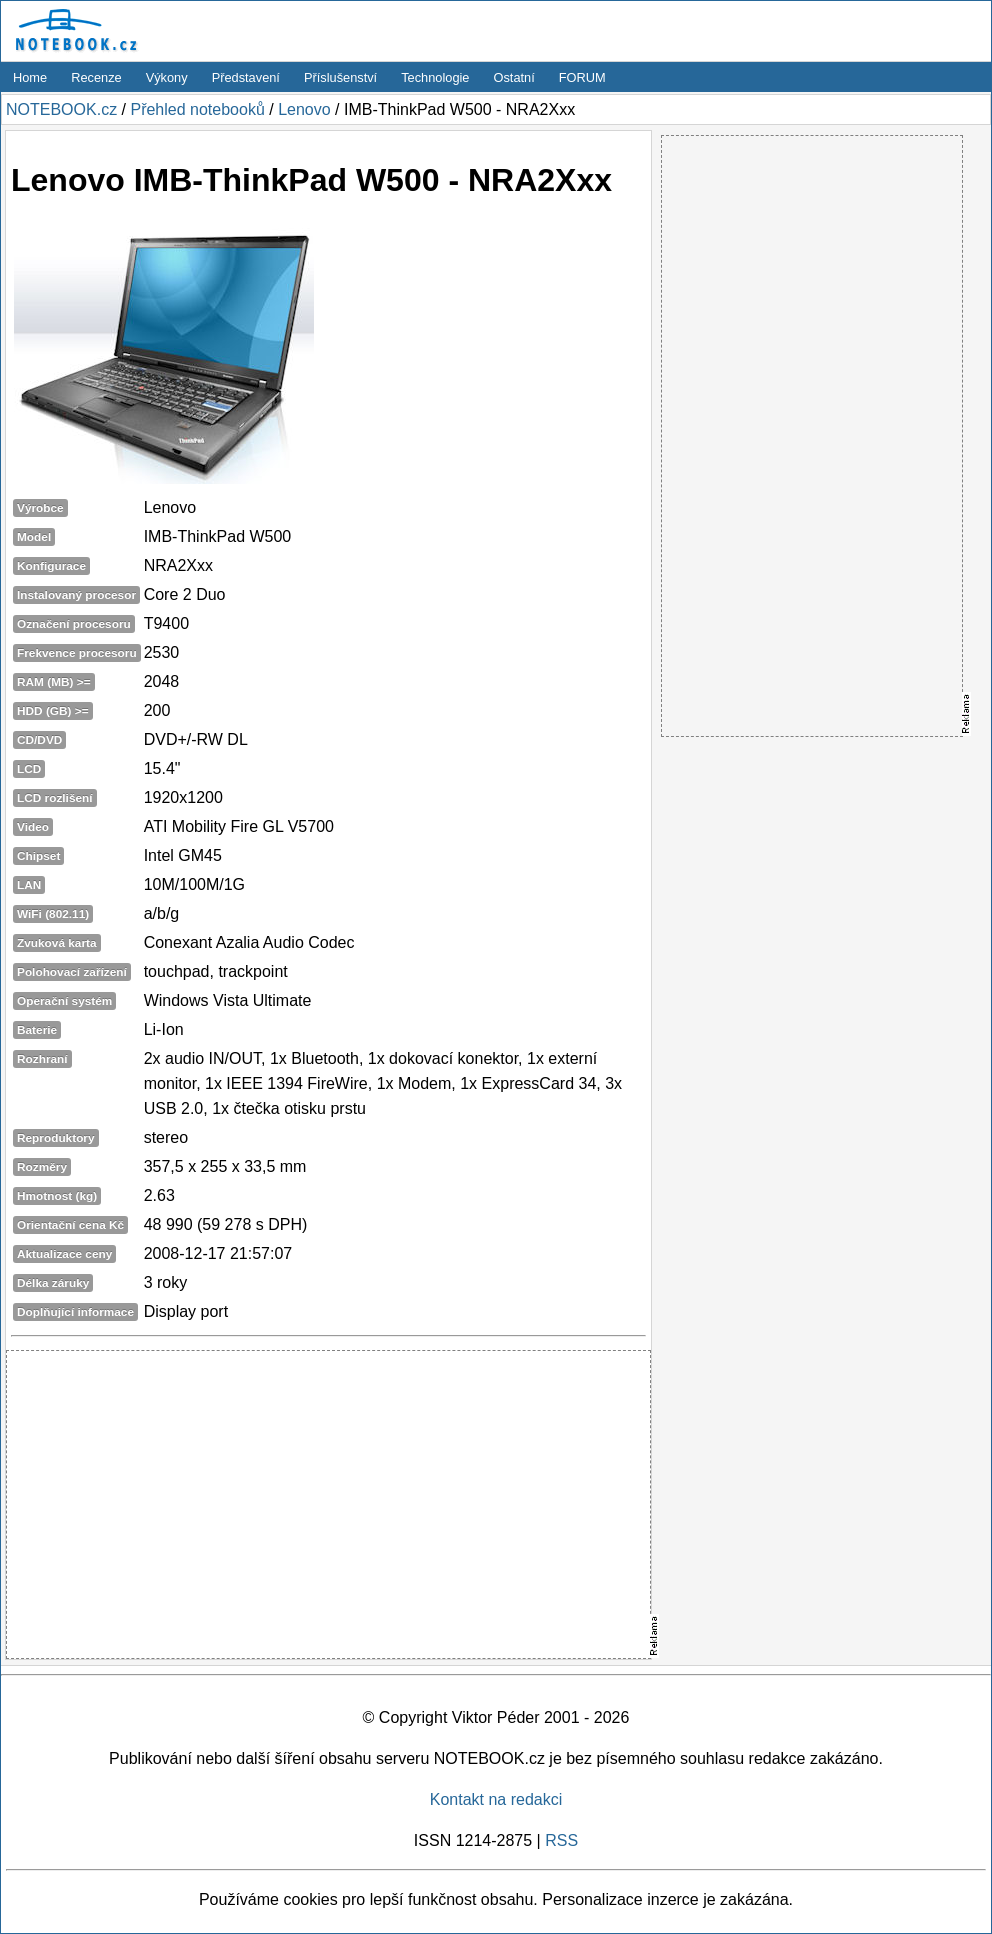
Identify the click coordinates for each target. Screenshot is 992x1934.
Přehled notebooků (197, 109)
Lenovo (304, 109)
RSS (561, 1840)
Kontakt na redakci (496, 1799)
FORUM (582, 77)
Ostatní (514, 77)
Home (30, 77)
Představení (246, 77)
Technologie (435, 77)
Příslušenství (340, 77)
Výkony (167, 77)
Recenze (96, 77)
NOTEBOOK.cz (61, 109)
